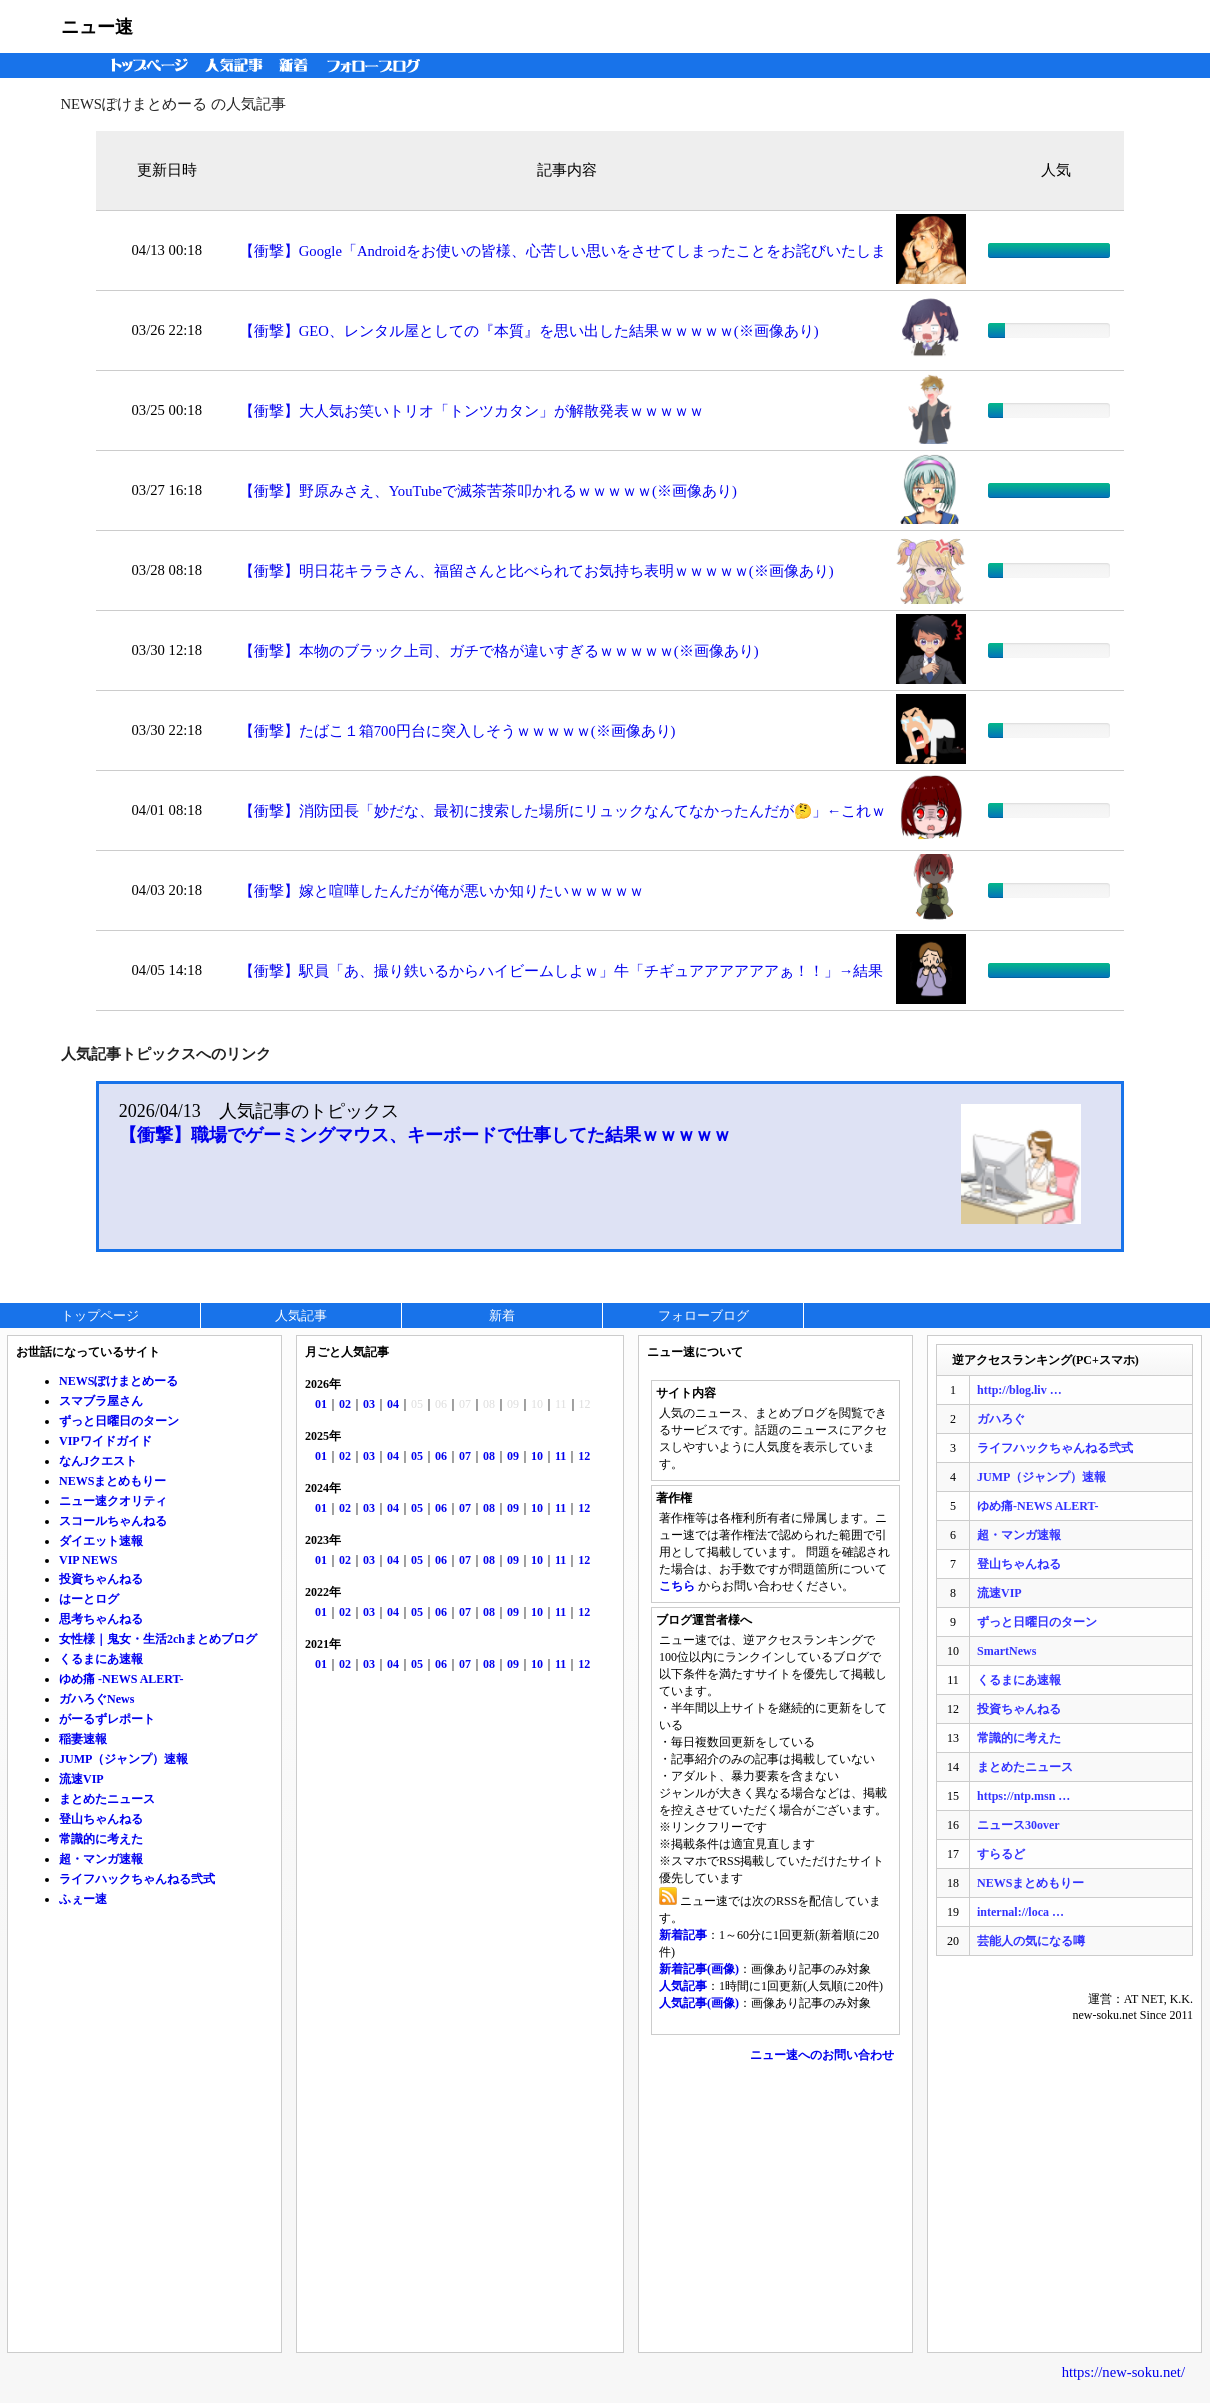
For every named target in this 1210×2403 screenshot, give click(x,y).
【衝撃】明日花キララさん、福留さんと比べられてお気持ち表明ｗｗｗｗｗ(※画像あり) (536, 571)
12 (584, 1456)
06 (441, 1456)
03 (369, 1404)
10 (537, 1456)
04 (393, 1404)
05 (417, 1456)
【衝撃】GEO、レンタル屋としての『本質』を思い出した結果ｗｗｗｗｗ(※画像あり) (529, 331)
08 (489, 1456)
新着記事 (683, 1935)
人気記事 (236, 65)
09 (513, 1456)
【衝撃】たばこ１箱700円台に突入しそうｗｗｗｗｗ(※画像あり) (457, 731)
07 (465, 1456)
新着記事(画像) (699, 1969)
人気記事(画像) (699, 2003)
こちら (677, 1586)
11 (560, 1456)
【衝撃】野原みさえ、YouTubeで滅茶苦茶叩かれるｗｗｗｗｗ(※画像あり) (488, 491)
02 (345, 1404)
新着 (296, 65)
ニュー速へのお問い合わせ (822, 2055)
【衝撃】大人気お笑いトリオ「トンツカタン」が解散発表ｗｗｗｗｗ (471, 411)
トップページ (145, 65)
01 (321, 1404)
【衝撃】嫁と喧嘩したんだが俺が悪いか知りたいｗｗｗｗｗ (441, 891)
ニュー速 (97, 27)
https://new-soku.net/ (1123, 2372)
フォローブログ (378, 65)
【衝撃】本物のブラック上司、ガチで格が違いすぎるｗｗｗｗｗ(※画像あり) (499, 651)
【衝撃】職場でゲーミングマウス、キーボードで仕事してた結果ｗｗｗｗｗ (425, 1135)
